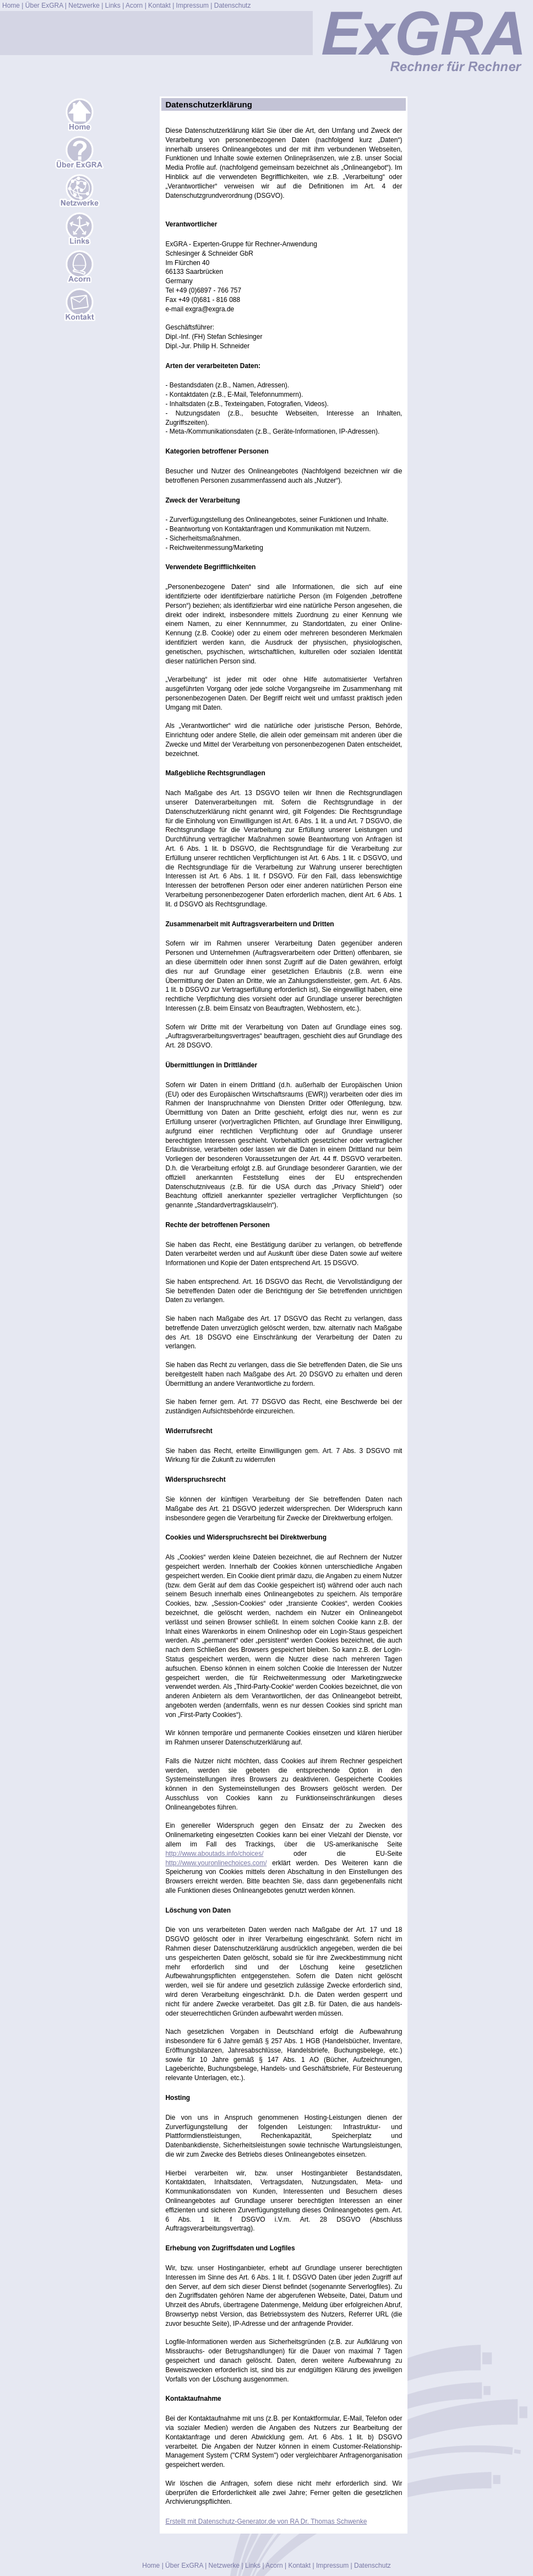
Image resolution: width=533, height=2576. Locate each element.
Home (11, 5)
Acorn (134, 5)
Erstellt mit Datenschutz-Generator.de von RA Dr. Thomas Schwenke (266, 2521)
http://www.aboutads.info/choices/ (214, 1853)
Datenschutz (232, 5)
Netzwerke (84, 5)
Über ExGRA (44, 5)
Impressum (192, 5)
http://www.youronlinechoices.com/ (215, 1863)
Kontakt (159, 5)
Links (113, 5)
